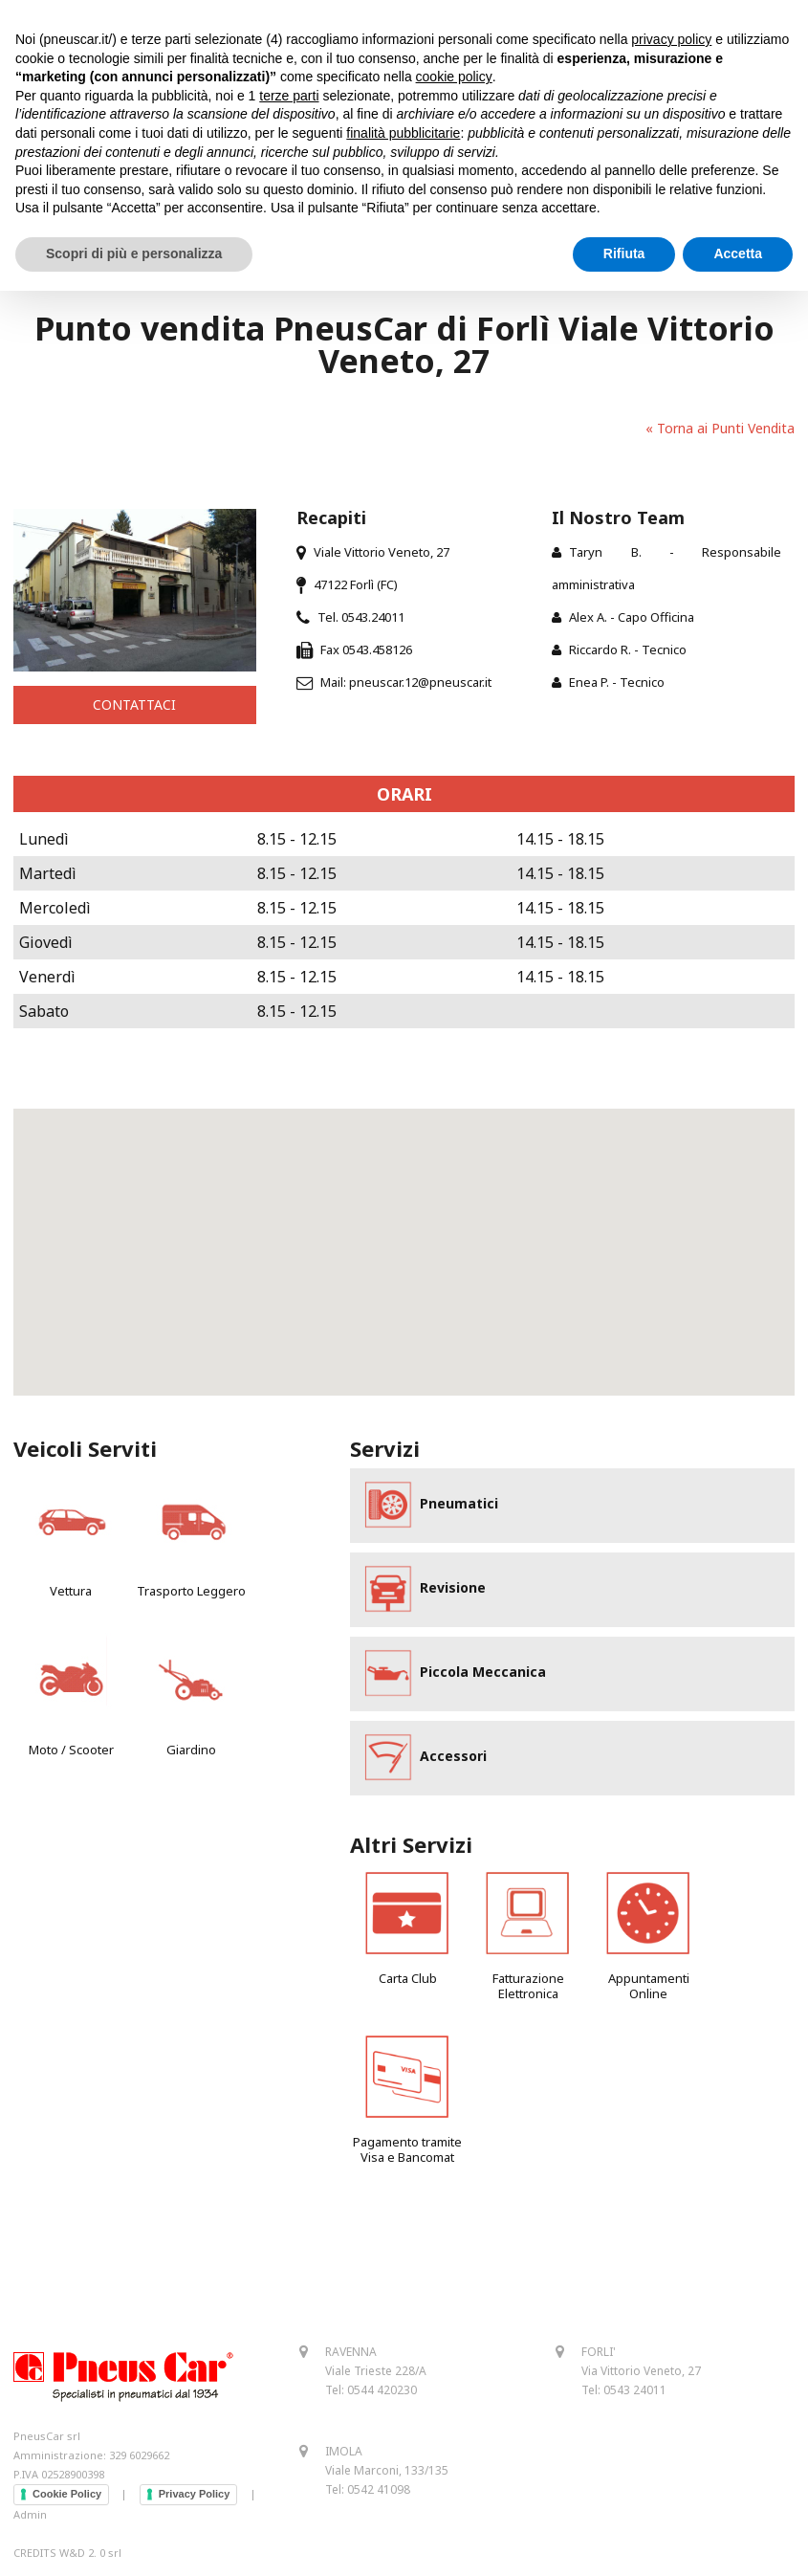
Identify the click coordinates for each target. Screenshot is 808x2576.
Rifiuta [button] (624, 253)
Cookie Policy (67, 2493)
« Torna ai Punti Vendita (720, 428)
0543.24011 (372, 617)
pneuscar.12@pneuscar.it (420, 682)
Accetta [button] (737, 253)
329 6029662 (139, 2455)
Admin (30, 2514)
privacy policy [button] (671, 39)
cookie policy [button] (454, 76)
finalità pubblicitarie (403, 133)
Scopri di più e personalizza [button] (134, 253)
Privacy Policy (194, 2493)
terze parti (288, 95)
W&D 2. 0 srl (90, 2552)
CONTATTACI (134, 704)
